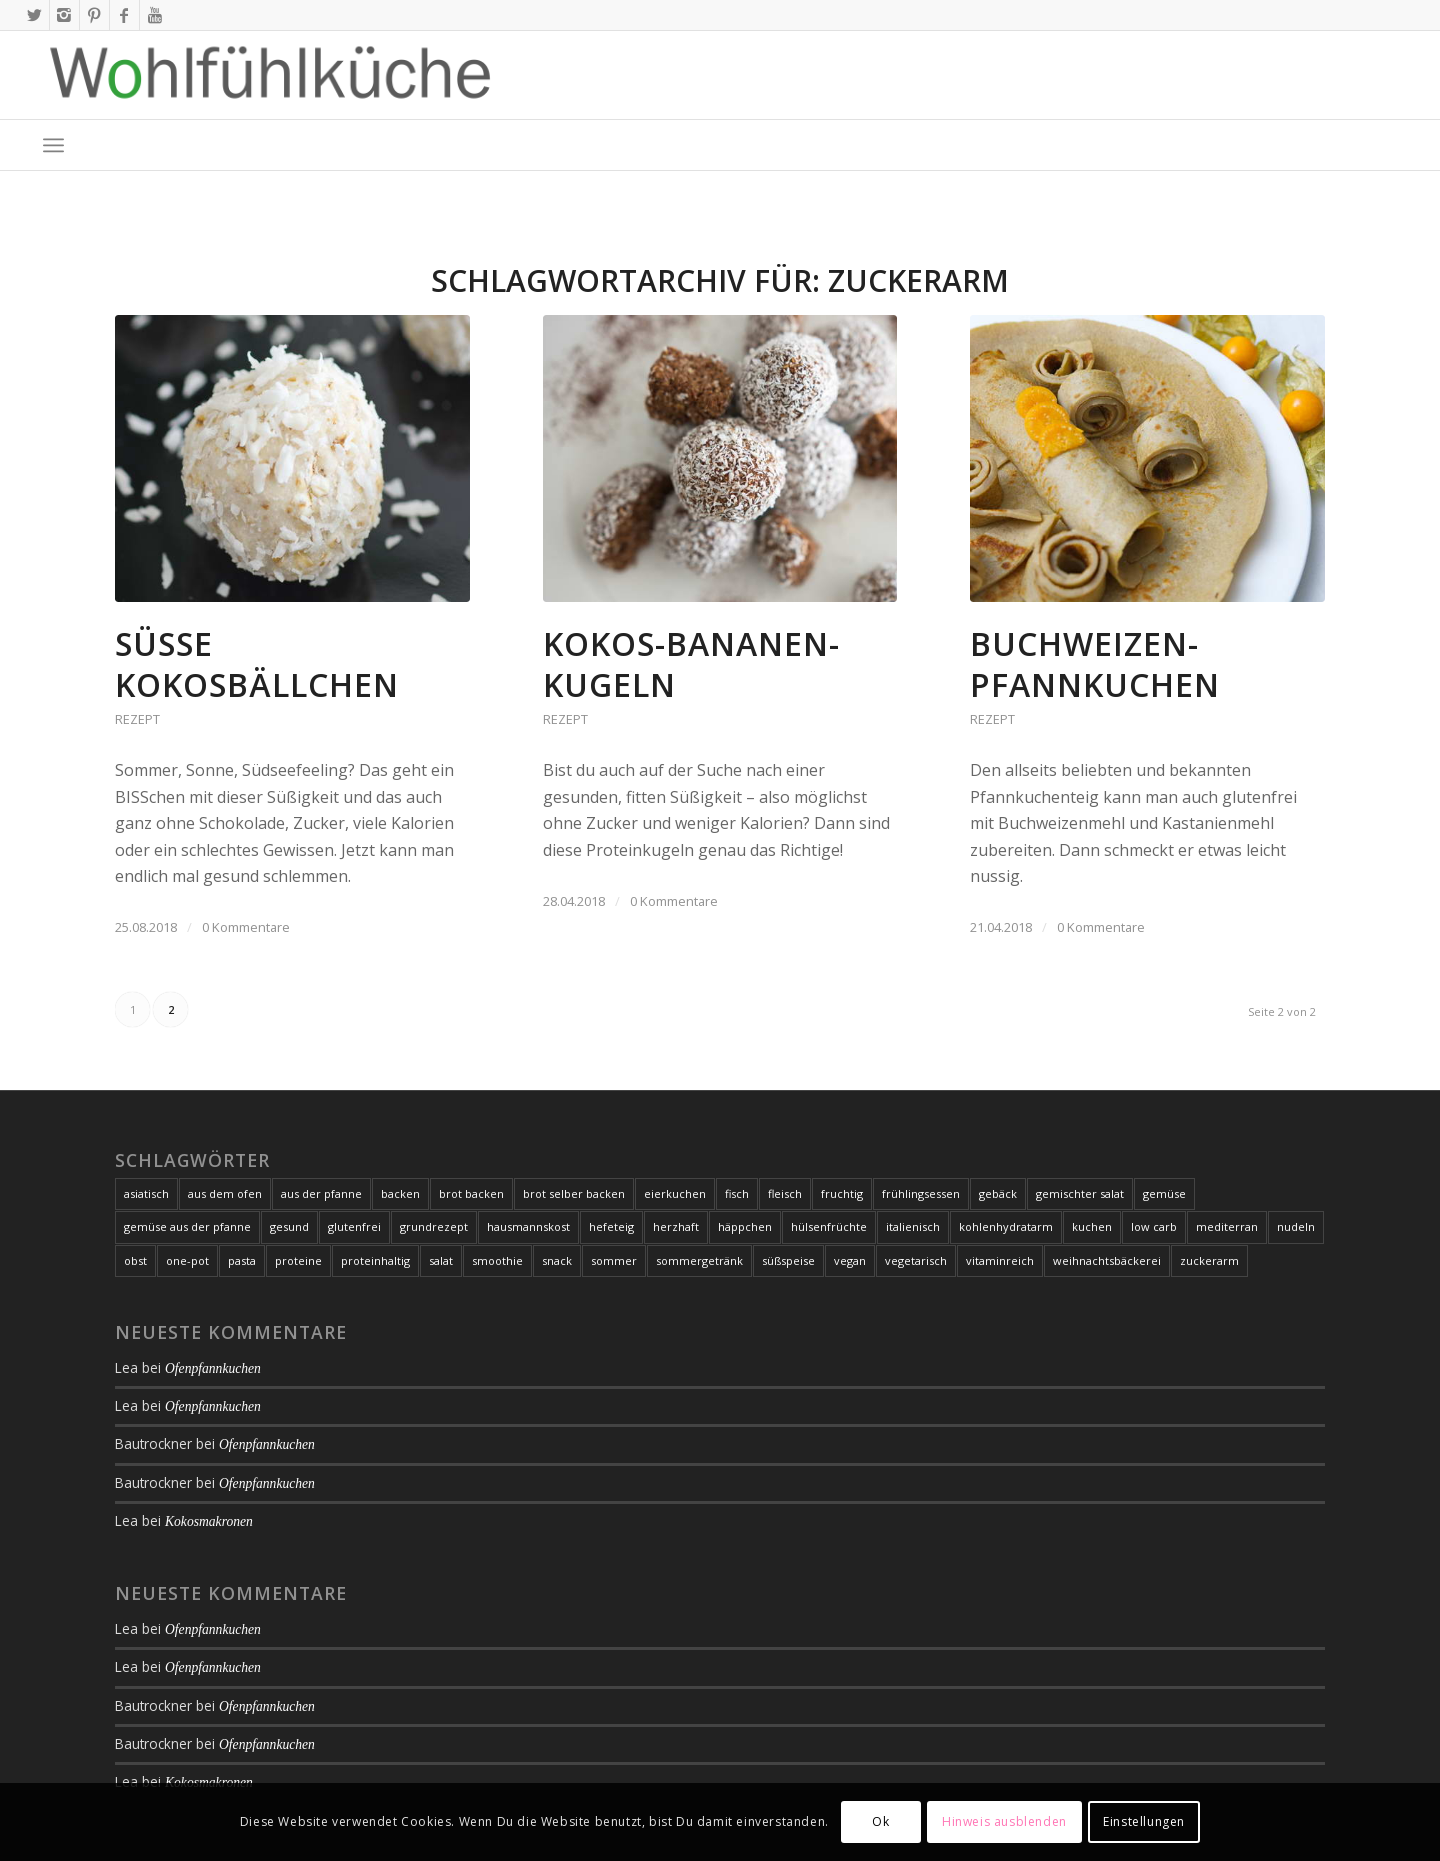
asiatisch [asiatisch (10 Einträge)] (146, 1193)
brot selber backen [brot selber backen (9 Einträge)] (574, 1193)
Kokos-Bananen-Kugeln (691, 664)
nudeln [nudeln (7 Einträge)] (1296, 1226)
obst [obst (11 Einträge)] (135, 1260)
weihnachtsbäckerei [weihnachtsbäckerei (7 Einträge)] (1107, 1260)
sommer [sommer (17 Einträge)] (614, 1260)
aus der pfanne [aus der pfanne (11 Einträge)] (321, 1193)
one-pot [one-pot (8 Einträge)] (187, 1260)
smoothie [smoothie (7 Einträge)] (497, 1260)
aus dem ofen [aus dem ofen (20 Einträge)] (225, 1193)
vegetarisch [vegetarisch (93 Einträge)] (916, 1260)
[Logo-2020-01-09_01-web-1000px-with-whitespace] (271, 75)
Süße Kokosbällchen (257, 664)
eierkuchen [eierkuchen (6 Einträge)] (675, 1193)
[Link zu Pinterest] (94, 15)
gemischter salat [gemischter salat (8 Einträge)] (1080, 1193)
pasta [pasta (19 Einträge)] (242, 1260)
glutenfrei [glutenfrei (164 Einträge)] (354, 1226)
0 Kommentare (246, 927)
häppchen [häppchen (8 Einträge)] (745, 1226)
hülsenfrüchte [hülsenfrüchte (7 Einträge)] (829, 1226)
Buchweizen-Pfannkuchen (1095, 664)
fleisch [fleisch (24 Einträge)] (785, 1193)
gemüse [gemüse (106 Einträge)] (1164, 1193)
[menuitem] (53, 145)
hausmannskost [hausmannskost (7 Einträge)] (528, 1226)
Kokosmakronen (209, 1521)
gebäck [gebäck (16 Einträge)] (998, 1193)
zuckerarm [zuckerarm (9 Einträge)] (1209, 1260)
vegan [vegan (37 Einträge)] (850, 1260)
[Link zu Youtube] (155, 15)
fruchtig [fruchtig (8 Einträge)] (842, 1193)
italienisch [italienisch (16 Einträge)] (913, 1226)
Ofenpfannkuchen (213, 1368)
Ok (880, 1821)
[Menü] (53, 145)
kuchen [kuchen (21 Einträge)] (1092, 1226)
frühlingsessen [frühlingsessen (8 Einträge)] (921, 1193)
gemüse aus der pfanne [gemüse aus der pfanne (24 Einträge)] (187, 1226)
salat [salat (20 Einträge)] (441, 1260)
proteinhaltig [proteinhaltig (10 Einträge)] (375, 1260)
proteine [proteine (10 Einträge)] (298, 1260)
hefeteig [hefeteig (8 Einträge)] (611, 1226)
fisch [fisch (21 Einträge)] (737, 1193)
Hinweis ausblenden (1004, 1821)
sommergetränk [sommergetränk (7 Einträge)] (699, 1260)
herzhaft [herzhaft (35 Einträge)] (676, 1226)
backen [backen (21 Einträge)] (400, 1193)
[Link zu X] (34, 15)
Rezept (137, 719)
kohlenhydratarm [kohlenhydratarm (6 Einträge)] (1006, 1226)
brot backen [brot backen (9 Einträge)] (471, 1193)
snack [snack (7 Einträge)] (557, 1260)
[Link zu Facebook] (124, 15)
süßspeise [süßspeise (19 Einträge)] (788, 1260)
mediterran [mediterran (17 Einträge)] (1227, 1226)
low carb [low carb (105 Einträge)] (1154, 1226)
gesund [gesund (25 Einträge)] (289, 1226)
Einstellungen (1144, 1821)
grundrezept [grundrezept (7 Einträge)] (434, 1226)
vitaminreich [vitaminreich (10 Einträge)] (1000, 1260)
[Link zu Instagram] (64, 15)
